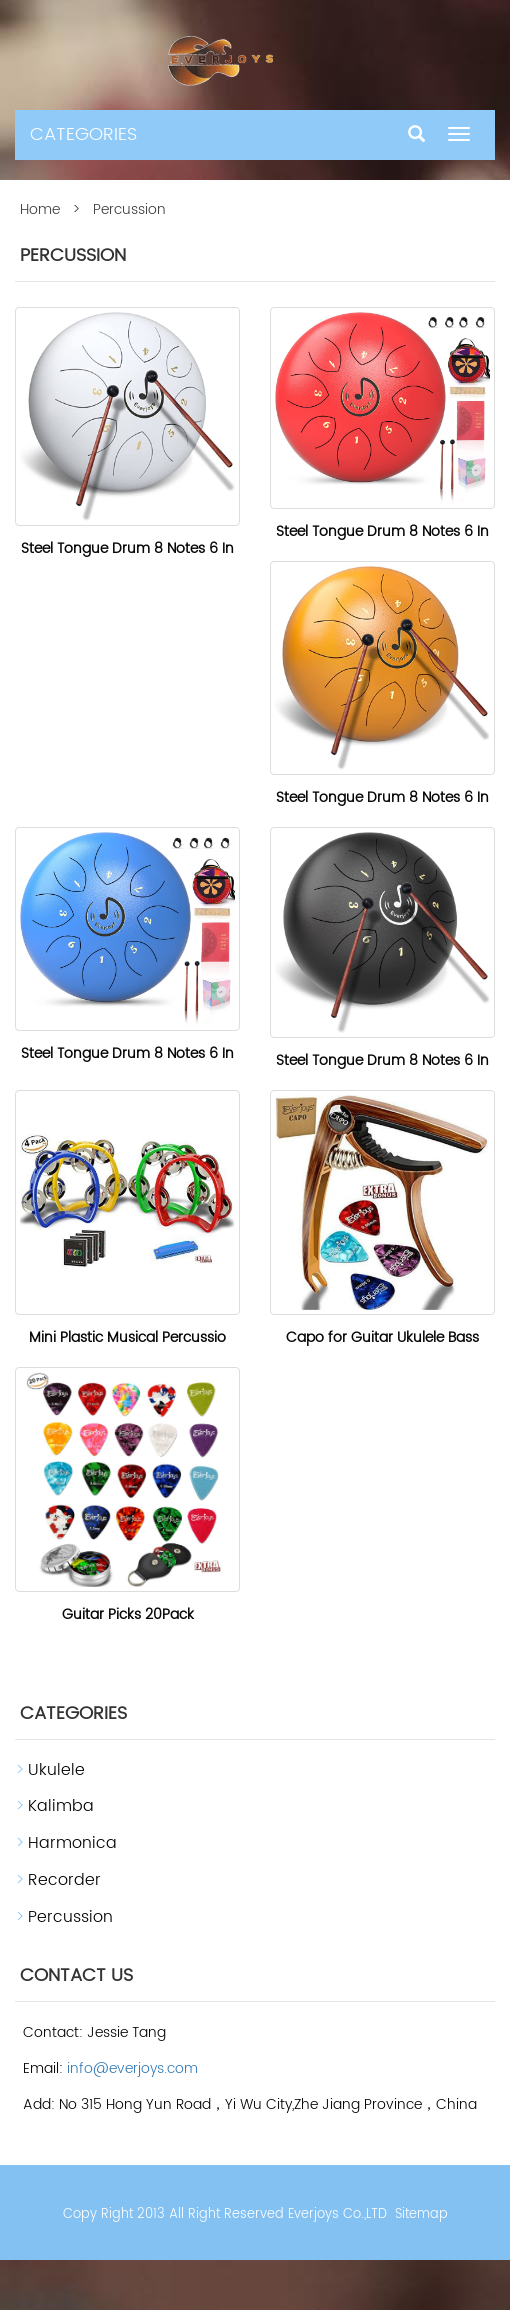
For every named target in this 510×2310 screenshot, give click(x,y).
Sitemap (421, 2214)
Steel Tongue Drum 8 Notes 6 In (127, 548)
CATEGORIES (83, 134)
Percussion (70, 1917)
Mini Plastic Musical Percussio (127, 1337)
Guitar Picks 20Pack (128, 1614)
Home (40, 209)
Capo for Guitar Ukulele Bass (382, 1337)
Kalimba (61, 1806)
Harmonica (72, 1843)
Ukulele (56, 1770)
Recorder (64, 1880)
